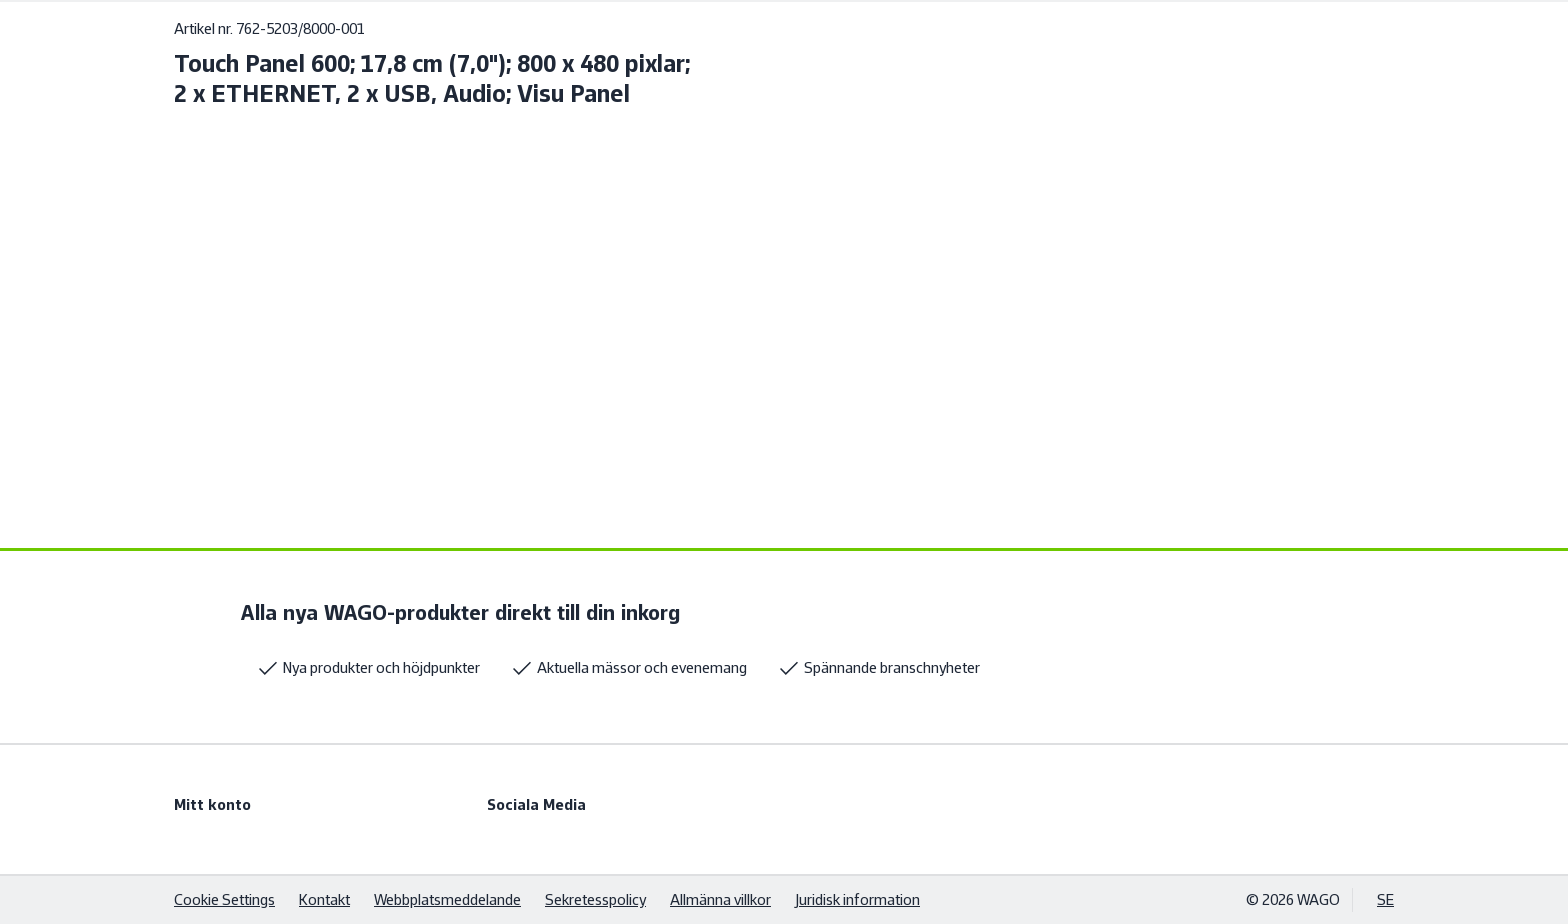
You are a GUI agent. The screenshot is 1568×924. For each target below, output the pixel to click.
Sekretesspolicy (595, 899)
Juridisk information (857, 899)
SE (1385, 899)
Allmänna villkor (720, 899)
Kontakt (324, 899)
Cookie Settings (224, 899)
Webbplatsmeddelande (447, 899)
